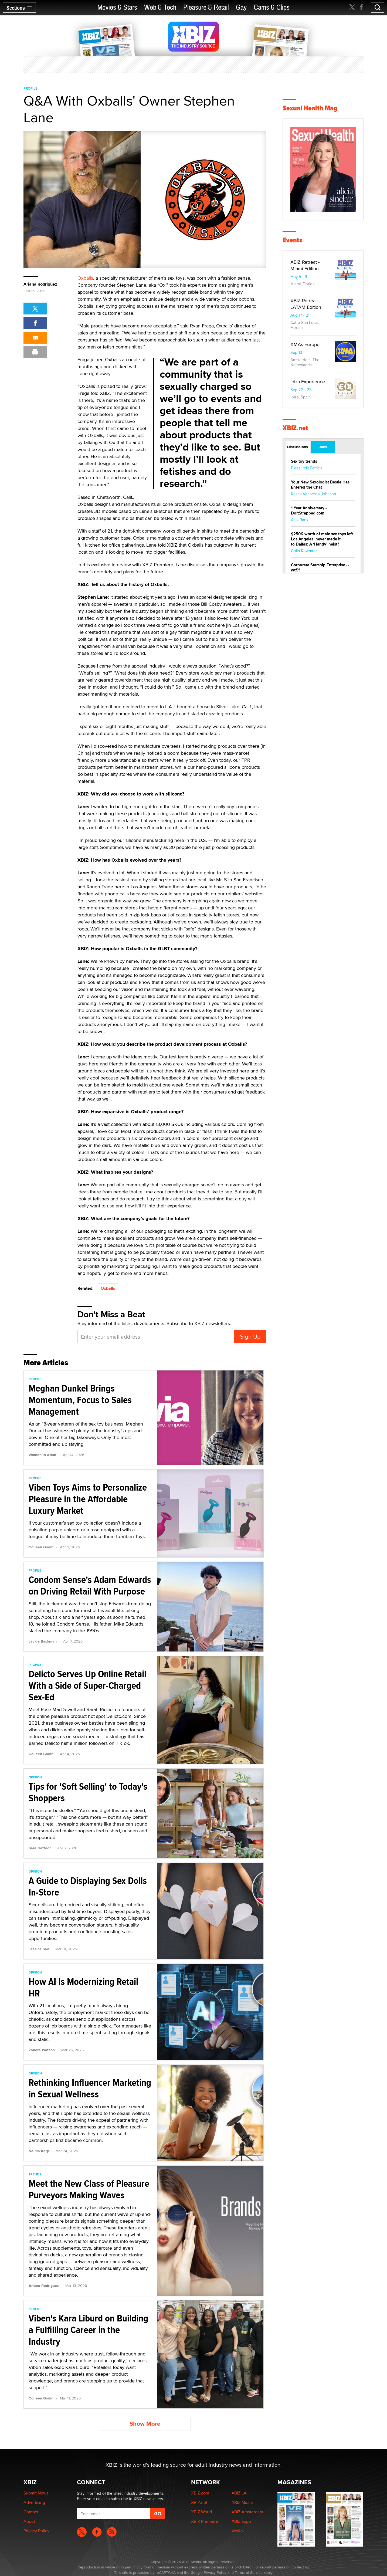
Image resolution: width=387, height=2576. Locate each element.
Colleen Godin (41, 1547)
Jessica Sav (39, 1949)
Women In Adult (42, 1454)
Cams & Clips (272, 7)
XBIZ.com (200, 2493)
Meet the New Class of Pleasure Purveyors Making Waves (89, 2189)
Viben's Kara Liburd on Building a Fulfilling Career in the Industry (88, 2329)
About (29, 2521)
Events (292, 240)
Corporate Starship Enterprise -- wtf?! (320, 567)
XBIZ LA (239, 2493)
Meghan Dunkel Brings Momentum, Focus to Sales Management (80, 1400)
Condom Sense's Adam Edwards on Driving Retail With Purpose (90, 1585)
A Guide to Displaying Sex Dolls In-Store (88, 1886)
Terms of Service (249, 2572)
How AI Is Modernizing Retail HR (83, 1987)
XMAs (237, 2531)
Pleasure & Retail (206, 7)
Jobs (323, 446)
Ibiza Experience (307, 381)
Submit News (35, 2493)
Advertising (34, 2502)
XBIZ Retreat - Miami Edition (305, 265)
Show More (145, 2423)
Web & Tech (160, 7)
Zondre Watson (42, 2049)
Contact (30, 2512)
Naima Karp (39, 2150)
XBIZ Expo (241, 2521)
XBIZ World (201, 2512)
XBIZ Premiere (204, 2521)
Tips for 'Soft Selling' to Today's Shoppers (88, 1792)
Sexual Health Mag (310, 108)
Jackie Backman (43, 1641)
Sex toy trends (304, 461)
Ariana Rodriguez (40, 284)
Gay (241, 7)
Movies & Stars (117, 7)
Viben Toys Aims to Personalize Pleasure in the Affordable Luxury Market (88, 1499)
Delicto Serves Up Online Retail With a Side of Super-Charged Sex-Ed (87, 1685)
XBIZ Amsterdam (247, 2512)
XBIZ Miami (242, 2502)
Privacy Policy (36, 2531)
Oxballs (85, 278)
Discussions (297, 446)
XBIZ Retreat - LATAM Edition (305, 303)
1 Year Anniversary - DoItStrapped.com (309, 510)
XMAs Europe (305, 344)
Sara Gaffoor (40, 1848)
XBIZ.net (295, 428)
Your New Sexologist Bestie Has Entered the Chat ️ (320, 484)
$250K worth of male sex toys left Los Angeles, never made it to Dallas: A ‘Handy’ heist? (322, 539)
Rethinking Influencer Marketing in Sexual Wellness (90, 2088)
